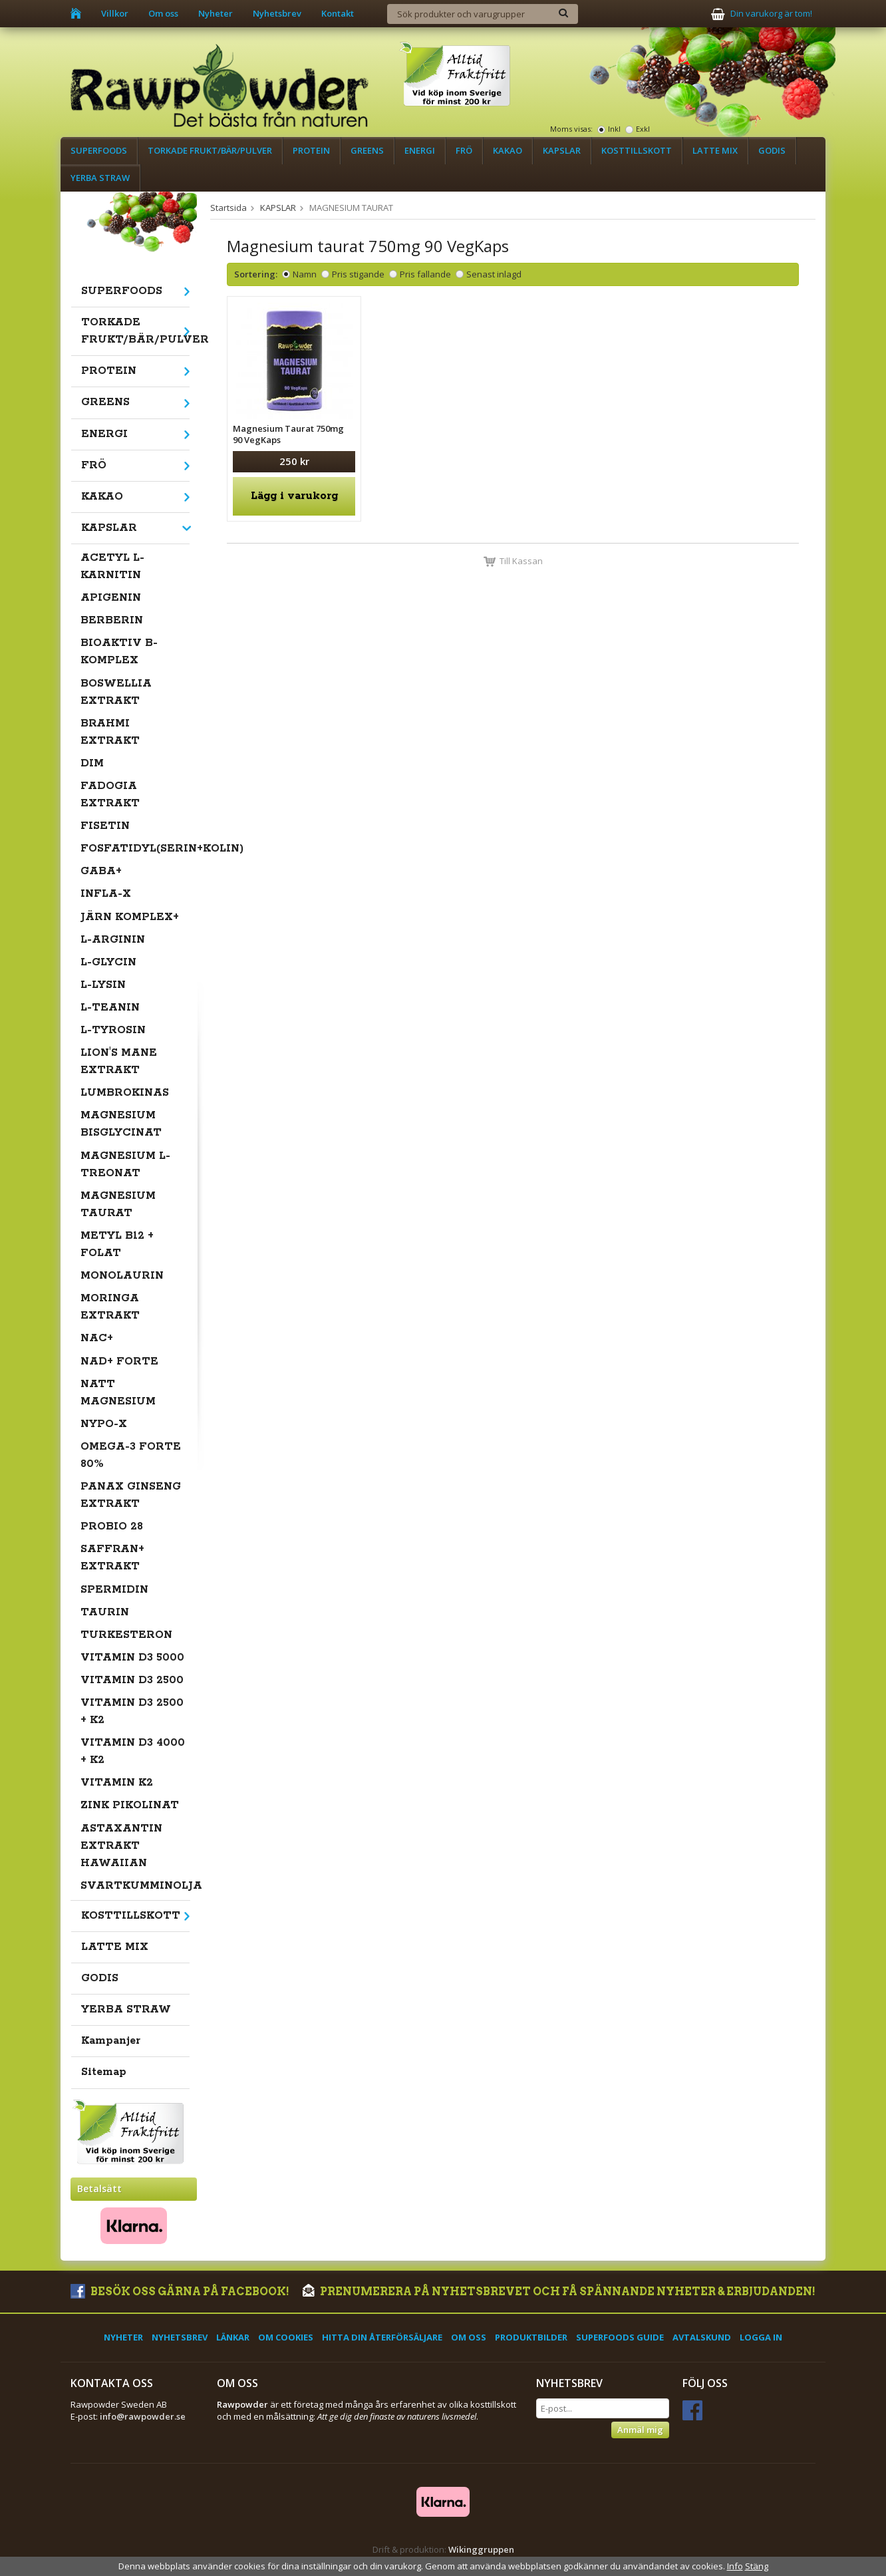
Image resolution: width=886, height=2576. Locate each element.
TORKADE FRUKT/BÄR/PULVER (210, 150)
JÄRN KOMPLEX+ (129, 917)
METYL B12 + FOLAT (117, 1244)
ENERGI (419, 150)
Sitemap (103, 2072)
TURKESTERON (126, 1635)
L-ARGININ (112, 940)
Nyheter (215, 13)
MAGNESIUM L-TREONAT (125, 1164)
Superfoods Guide (620, 2337)
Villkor (114, 13)
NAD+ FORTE (119, 1361)
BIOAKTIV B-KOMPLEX (119, 651)
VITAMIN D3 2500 (132, 1680)
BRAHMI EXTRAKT (110, 732)
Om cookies (285, 2337)
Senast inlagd (493, 274)
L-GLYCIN (108, 962)
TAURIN (104, 1612)
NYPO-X (103, 1424)
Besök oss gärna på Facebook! (180, 2291)
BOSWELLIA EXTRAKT (116, 692)
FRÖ (464, 150)
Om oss (163, 13)
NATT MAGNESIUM (118, 1392)
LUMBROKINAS (124, 1093)
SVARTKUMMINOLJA (135, 1886)
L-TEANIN (110, 1008)
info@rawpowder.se (143, 2416)
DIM (92, 763)
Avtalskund (701, 2337)
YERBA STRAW (100, 178)
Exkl (643, 129)
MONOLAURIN (122, 1276)
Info (735, 2566)
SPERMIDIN (114, 1590)
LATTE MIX (715, 150)
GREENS (367, 150)
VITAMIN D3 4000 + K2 (132, 1751)
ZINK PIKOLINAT (129, 1805)
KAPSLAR (562, 150)
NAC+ (96, 1338)
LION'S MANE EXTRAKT (118, 1061)
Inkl (614, 129)
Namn (305, 274)
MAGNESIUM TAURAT (118, 1204)
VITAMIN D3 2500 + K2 (132, 1711)
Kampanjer (110, 2041)
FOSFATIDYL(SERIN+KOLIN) (135, 849)
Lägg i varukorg (294, 496)
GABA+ (101, 871)
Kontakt (337, 13)
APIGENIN (110, 598)
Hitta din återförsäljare (382, 2337)
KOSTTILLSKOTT (636, 150)
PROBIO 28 (111, 1526)
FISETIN (105, 826)
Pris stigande (358, 274)
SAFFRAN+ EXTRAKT (112, 1557)
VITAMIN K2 (116, 1783)
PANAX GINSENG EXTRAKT (130, 1495)
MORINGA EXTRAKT (110, 1307)
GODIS (772, 150)
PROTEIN (311, 150)
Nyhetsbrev (277, 13)
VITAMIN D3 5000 (132, 1658)
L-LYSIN (103, 985)
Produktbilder (531, 2337)
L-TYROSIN (113, 1030)
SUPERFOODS (99, 150)
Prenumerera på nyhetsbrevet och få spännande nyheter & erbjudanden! (559, 2291)
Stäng (756, 2566)
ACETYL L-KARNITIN (112, 566)
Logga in (761, 2337)
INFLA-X (105, 894)
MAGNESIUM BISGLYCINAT (121, 1124)
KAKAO (507, 150)
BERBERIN (111, 620)
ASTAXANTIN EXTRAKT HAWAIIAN (121, 1846)
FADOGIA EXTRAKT (110, 794)
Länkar (232, 2337)
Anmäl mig (640, 2430)
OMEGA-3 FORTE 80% (130, 1455)
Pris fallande (425, 274)
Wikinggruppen (481, 2549)
